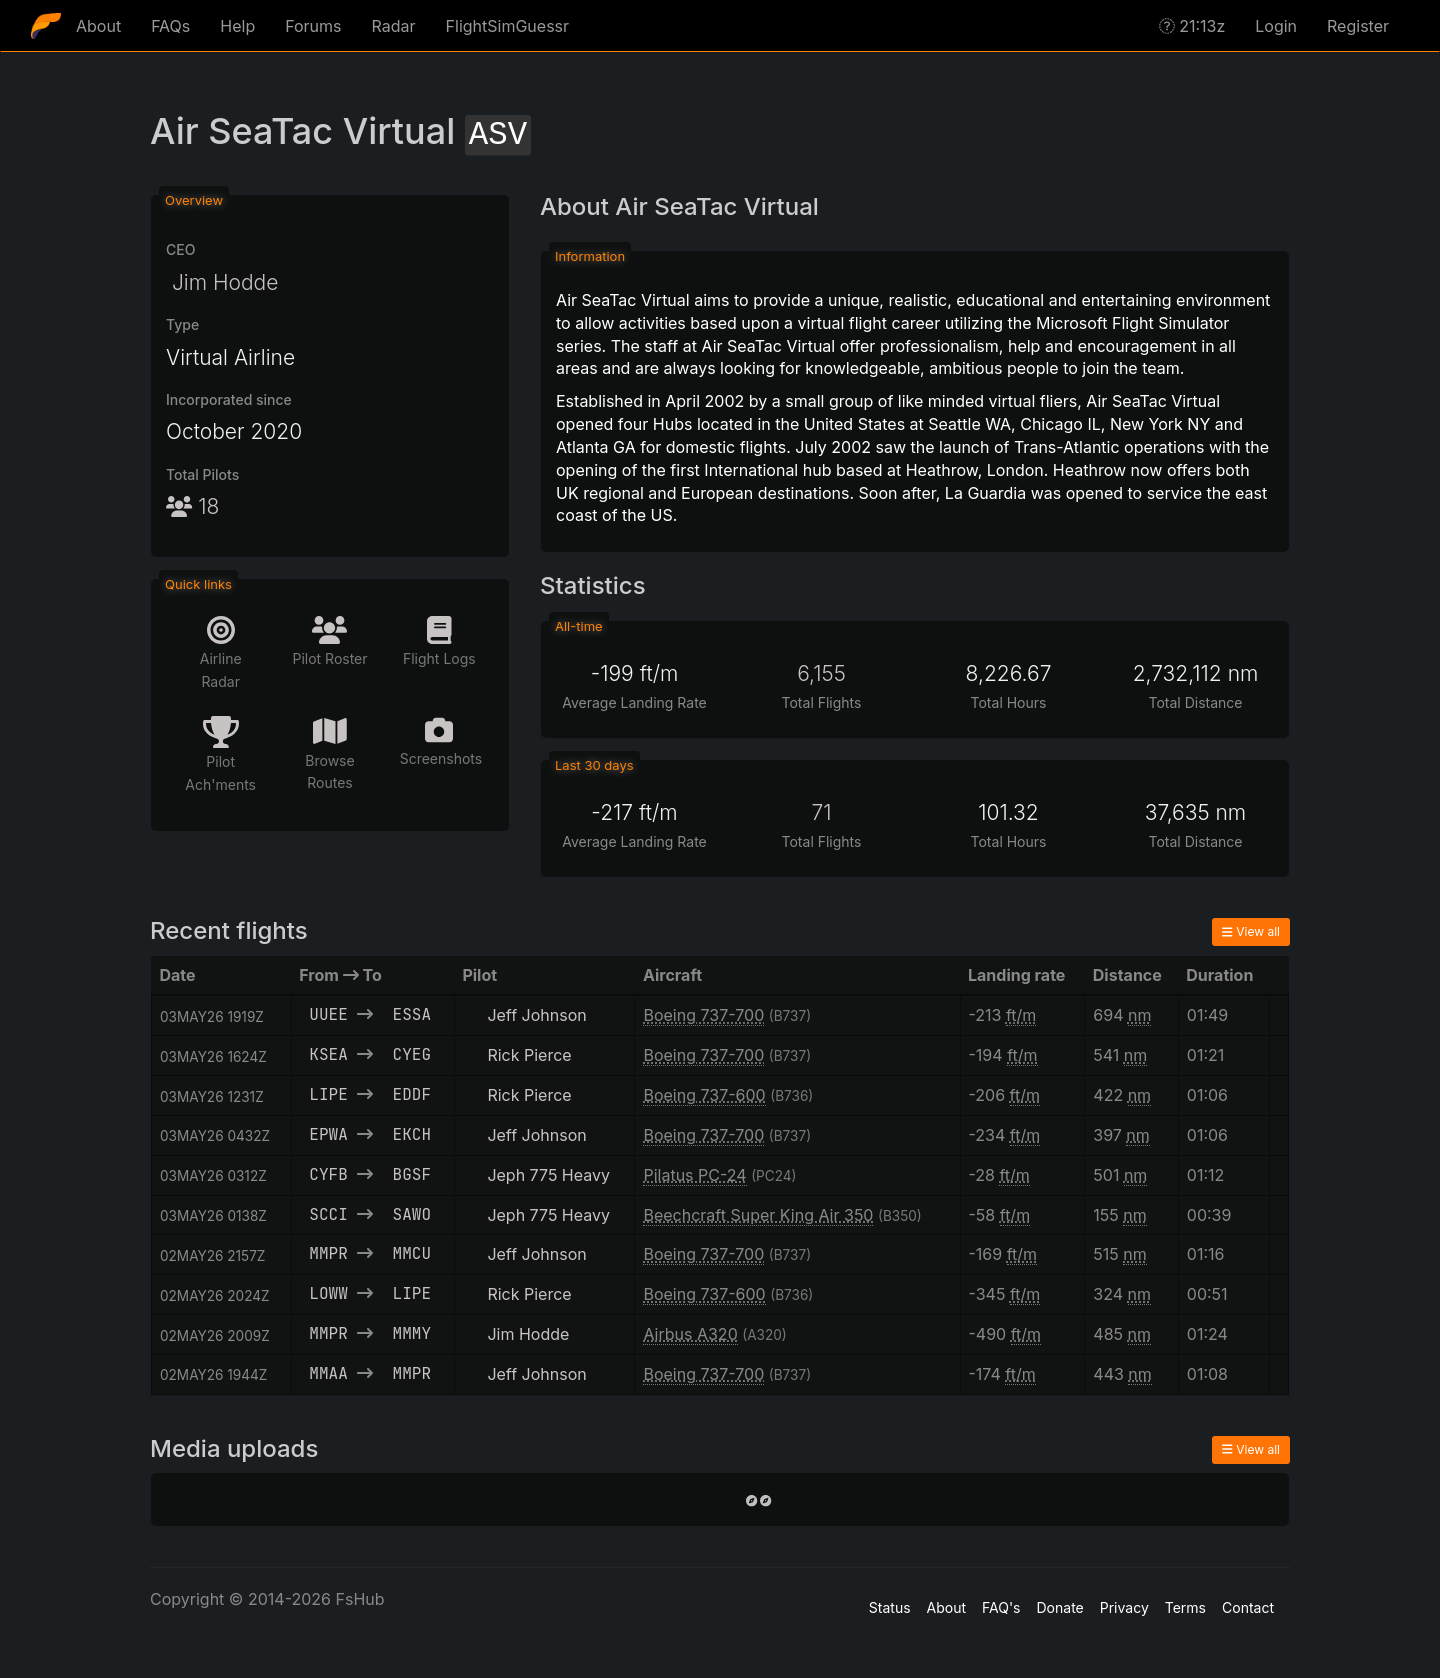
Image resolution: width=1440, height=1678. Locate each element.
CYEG (412, 1054)
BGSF (412, 1174)
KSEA (328, 1054)
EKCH (412, 1134)
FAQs (170, 26)
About (98, 26)
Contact (1248, 1607)
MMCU (412, 1253)
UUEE (328, 1014)
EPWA (328, 1134)
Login (1276, 26)
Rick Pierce (529, 1055)
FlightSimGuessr (508, 26)
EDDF (412, 1094)
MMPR (328, 1253)
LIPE (328, 1094)
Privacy (1124, 1607)
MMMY (412, 1333)
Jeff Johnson (536, 1015)
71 (821, 812)
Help (237, 26)
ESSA (412, 1014)
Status (890, 1607)
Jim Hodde (222, 282)
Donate (1060, 1607)
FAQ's (1001, 1607)
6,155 (821, 673)
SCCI (328, 1214)
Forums (313, 26)
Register (1358, 26)
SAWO (412, 1214)
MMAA (328, 1373)
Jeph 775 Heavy (548, 1175)
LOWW (328, 1293)
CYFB (328, 1174)
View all (1251, 931)
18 (192, 506)
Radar (394, 26)
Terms (1185, 1607)
